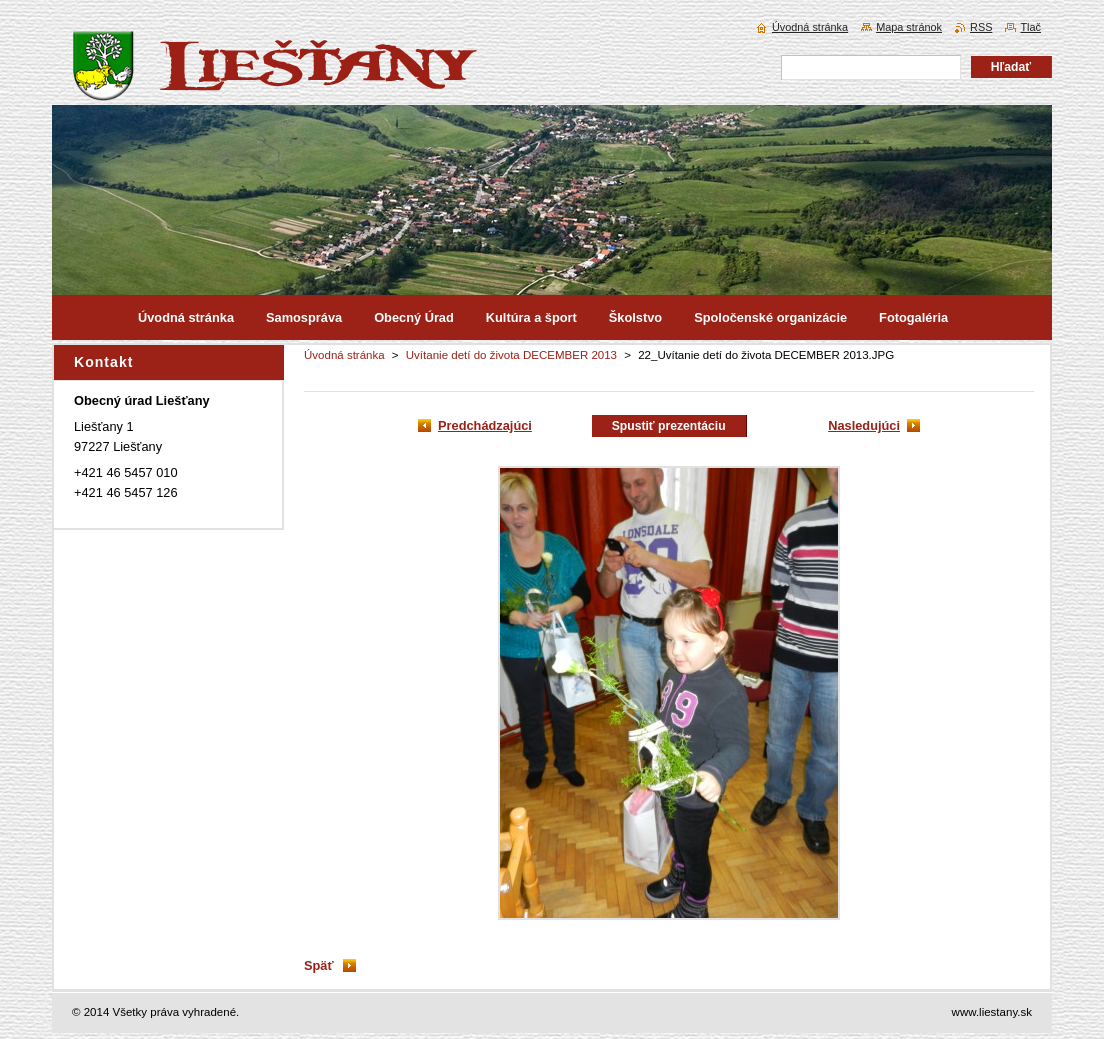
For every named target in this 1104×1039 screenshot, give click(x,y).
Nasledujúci (864, 425)
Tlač (1030, 27)
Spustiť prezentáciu (669, 426)
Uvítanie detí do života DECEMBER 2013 (511, 355)
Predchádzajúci (485, 425)
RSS (981, 27)
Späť (319, 965)
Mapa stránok (909, 27)
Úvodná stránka (344, 355)
